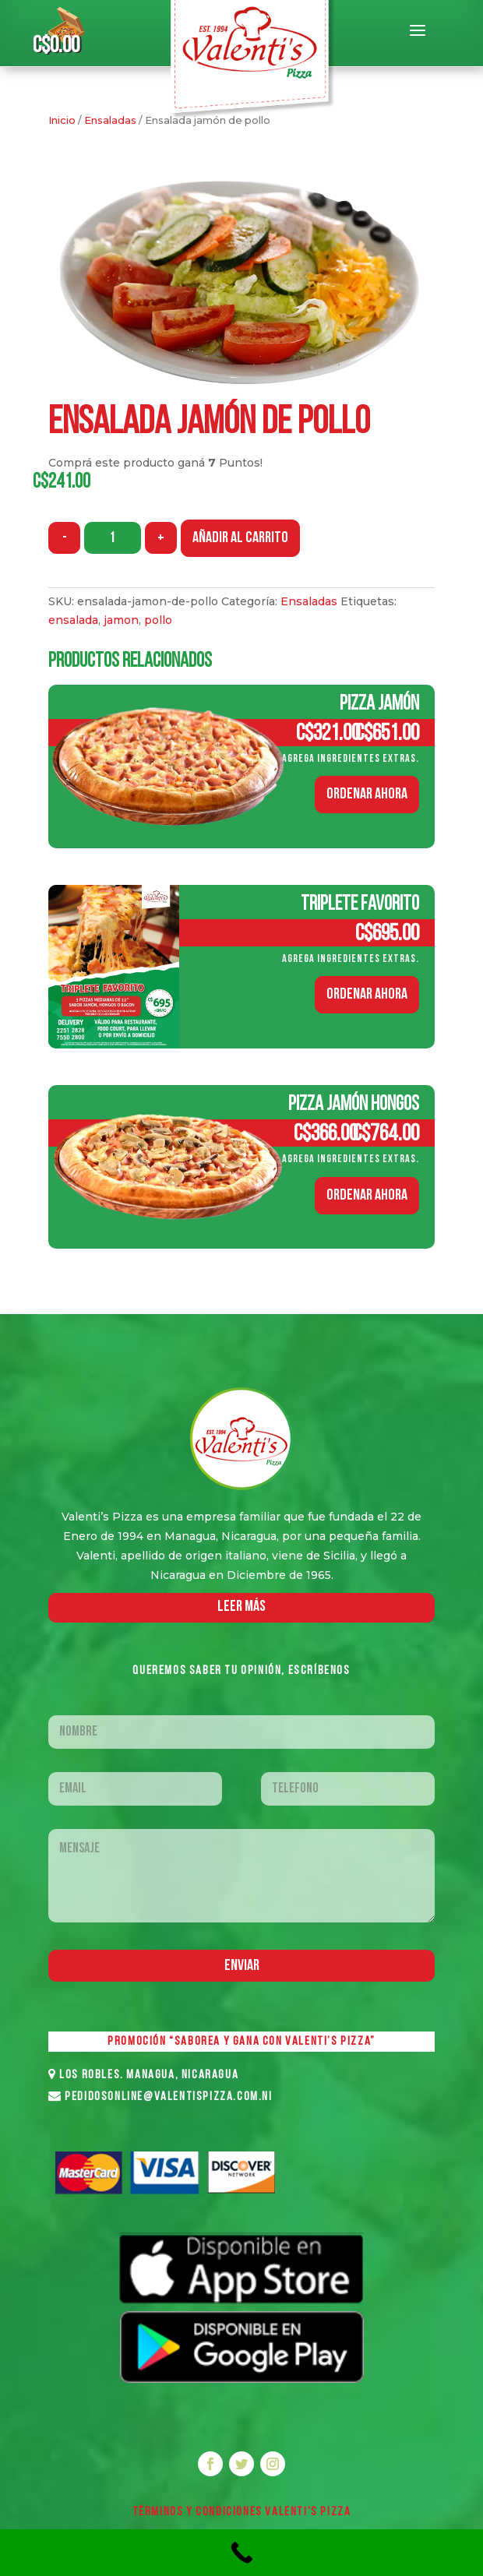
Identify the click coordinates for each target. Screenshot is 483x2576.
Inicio (62, 120)
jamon (121, 620)
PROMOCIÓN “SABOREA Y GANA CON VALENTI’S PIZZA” (241, 2041)
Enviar (241, 1966)
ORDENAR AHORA (366, 794)
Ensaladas (110, 120)
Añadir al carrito (240, 538)
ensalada (73, 620)
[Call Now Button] (241, 2552)
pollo (158, 620)
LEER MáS (241, 1607)
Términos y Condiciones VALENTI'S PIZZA (241, 2512)
